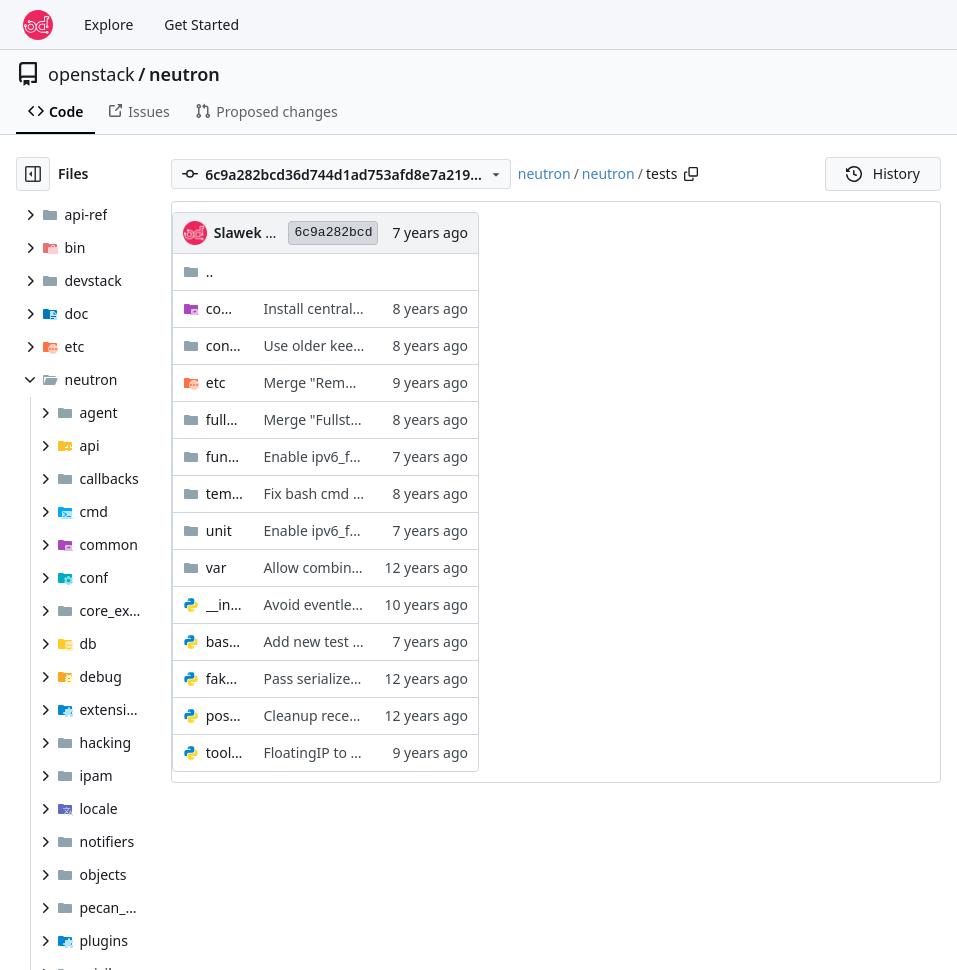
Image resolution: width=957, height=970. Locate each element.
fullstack (225, 419)
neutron (184, 74)
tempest (225, 493)
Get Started (201, 24)
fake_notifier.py (225, 678)
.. (198, 271)
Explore (108, 24)
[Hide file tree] (33, 174)
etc (216, 382)
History (883, 173)
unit (219, 530)
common (225, 308)
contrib (225, 345)
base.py (225, 641)
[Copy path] (691, 174)
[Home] (38, 25)
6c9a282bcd (333, 232)
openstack (91, 74)
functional (225, 456)
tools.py (225, 752)
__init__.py (225, 604)
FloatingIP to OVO (321, 752)
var (216, 567)
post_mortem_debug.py (225, 715)
